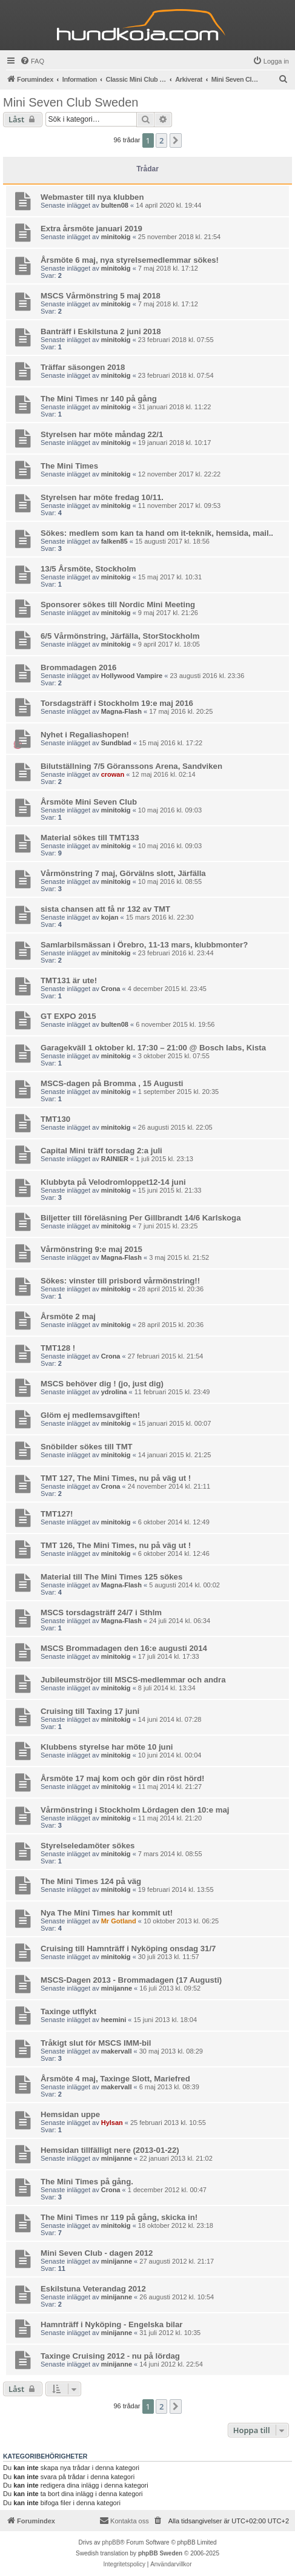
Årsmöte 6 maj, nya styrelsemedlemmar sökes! (130, 260)
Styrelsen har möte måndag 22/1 (102, 434)
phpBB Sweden (160, 2553)
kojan (110, 917)
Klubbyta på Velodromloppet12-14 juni (113, 1182)
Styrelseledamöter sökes (87, 1845)
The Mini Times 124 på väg (91, 1881)
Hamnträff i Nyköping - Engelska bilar (112, 2324)
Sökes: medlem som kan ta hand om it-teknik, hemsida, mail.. (157, 533)
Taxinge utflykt (68, 2011)
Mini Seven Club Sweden (70, 102)
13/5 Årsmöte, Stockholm (88, 568)
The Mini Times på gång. (87, 2181)
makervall (116, 2051)
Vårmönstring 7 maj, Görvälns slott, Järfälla (123, 873)
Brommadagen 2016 (78, 667)
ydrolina (114, 1391)
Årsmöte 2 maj (68, 1316)
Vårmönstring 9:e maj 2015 (91, 1249)
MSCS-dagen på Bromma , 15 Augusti (112, 1083)
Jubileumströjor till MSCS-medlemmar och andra (133, 1679)
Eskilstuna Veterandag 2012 (93, 2288)
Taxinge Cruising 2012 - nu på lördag (110, 2355)
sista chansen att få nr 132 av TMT (105, 909)
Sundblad (116, 742)
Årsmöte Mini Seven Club (89, 801)
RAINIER (114, 1158)
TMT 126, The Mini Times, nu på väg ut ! (116, 1545)
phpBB (111, 2542)
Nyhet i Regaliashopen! (85, 734)
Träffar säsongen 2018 (83, 367)
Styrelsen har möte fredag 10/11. (102, 497)
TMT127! (57, 1513)
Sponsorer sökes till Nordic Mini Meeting (118, 604)
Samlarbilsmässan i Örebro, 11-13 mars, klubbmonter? (144, 944)
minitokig (116, 236)
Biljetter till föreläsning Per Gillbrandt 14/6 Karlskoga (141, 1217)
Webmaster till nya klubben (92, 197)
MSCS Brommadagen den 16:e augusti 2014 (124, 1648)
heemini (114, 2019)
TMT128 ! (58, 1347)
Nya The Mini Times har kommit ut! (107, 1912)
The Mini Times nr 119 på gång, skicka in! (119, 2217)
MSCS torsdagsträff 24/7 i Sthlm (101, 1612)
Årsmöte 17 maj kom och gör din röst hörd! (122, 1778)
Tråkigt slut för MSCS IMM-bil (96, 2042)
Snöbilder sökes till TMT (87, 1446)
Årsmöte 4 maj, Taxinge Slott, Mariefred (115, 2078)
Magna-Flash (121, 711)
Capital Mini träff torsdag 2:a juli (101, 1150)
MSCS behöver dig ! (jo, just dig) (102, 1383)
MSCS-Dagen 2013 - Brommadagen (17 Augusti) (131, 1980)
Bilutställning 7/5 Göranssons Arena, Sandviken (131, 766)
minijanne (116, 1988)
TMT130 (55, 1119)
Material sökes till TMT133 (90, 837)
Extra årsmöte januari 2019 (91, 228)
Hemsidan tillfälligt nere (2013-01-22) (110, 2150)
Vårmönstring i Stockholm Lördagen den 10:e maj (135, 1809)
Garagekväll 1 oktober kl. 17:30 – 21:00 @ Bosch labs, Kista (153, 1047)
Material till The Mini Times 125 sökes (111, 1576)
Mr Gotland (118, 1921)
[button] (176, 140)
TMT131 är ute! (69, 980)
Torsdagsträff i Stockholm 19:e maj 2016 (117, 703)
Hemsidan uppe (70, 2114)
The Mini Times (69, 465)
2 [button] (161, 140)
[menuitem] (32, 61)
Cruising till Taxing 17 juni (90, 1711)
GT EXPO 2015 (68, 1016)
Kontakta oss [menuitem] (124, 2520)
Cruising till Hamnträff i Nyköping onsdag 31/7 (128, 1948)
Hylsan (112, 2122)
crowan (113, 774)
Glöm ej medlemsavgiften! (90, 1415)
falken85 (114, 541)
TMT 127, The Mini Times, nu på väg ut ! (116, 1478)
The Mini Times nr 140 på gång (99, 398)
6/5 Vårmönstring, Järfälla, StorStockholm (120, 636)
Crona (111, 988)
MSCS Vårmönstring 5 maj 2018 (101, 295)
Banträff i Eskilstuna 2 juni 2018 (101, 331)
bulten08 (114, 205)
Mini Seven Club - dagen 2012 (97, 2253)
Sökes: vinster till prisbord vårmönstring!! (120, 1280)
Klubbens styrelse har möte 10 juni (107, 1746)
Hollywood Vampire (131, 675)
